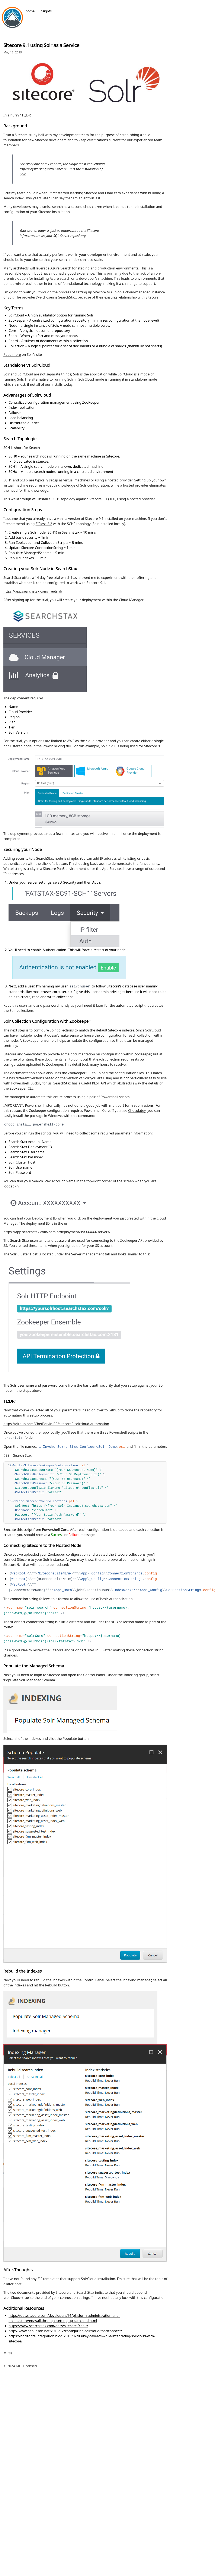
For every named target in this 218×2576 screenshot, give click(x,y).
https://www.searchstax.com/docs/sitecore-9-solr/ (48, 2325)
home (30, 11)
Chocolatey (136, 1110)
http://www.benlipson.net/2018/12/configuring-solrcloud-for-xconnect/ (65, 2331)
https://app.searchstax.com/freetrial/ (32, 591)
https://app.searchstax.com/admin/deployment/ (41, 1232)
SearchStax (67, 297)
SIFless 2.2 (44, 523)
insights (46, 11)
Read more (12, 354)
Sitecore (9, 1054)
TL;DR (26, 115)
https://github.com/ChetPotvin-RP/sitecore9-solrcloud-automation (56, 1423)
